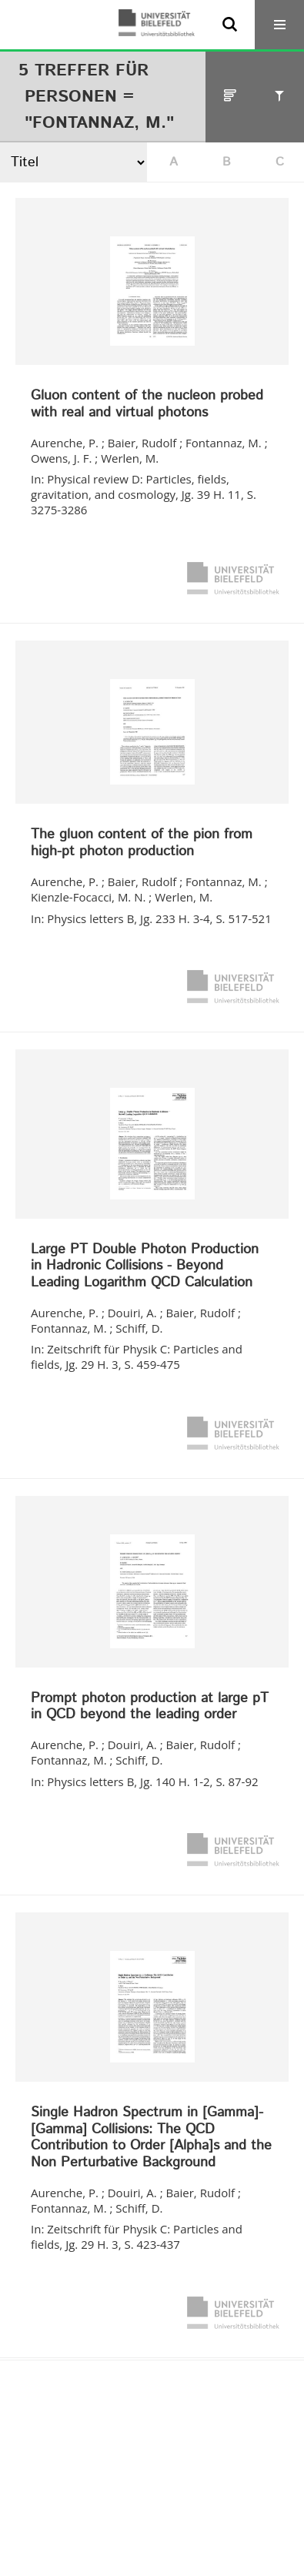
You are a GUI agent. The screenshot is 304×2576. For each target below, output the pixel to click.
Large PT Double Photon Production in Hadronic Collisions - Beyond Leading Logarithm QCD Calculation (145, 1267)
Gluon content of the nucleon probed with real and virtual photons (147, 404)
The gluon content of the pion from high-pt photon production (141, 843)
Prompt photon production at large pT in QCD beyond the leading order (150, 1707)
